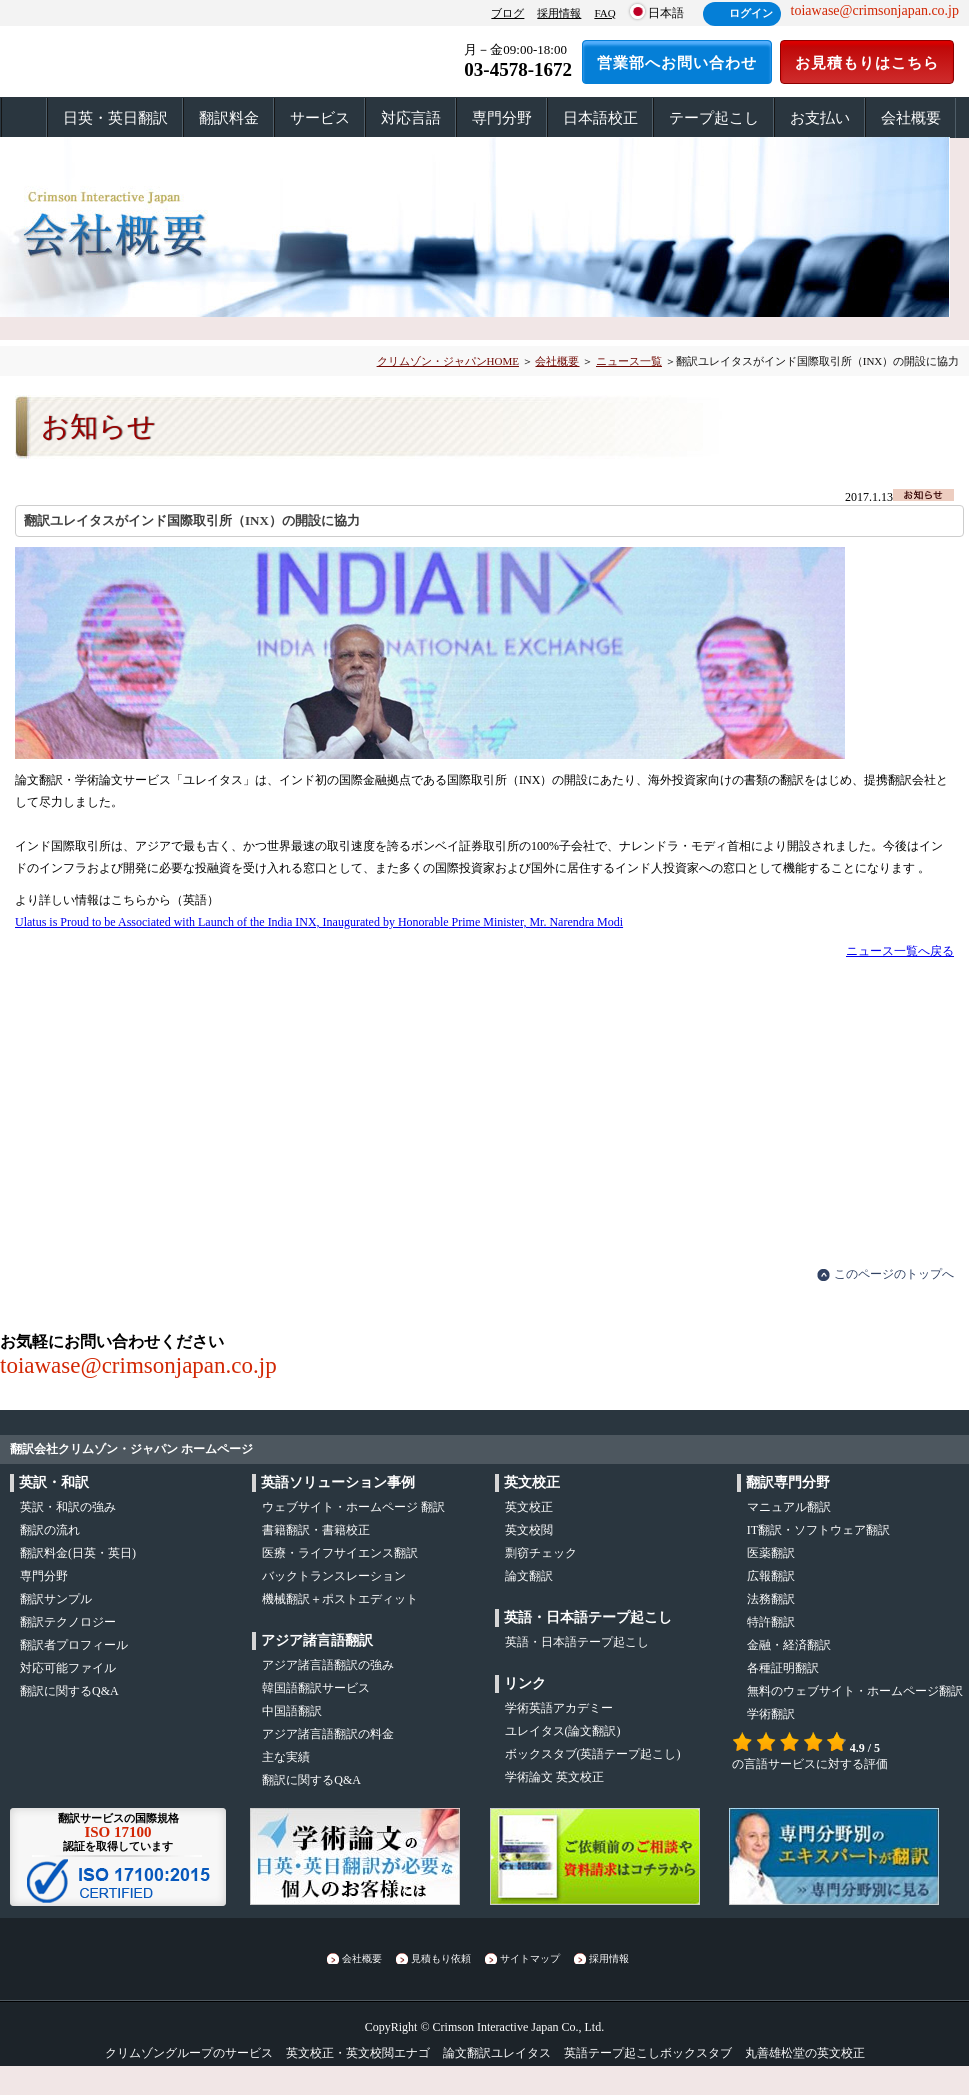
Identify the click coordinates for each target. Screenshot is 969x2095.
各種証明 (783, 1668)
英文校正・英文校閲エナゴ (358, 2053)
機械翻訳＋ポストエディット (340, 1599)
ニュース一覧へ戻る (900, 951)
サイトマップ (530, 1958)
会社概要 (911, 117)
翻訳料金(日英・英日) (78, 1553)
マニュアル (789, 1507)
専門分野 (502, 117)
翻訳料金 (229, 117)
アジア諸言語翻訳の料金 (328, 1734)
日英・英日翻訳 (115, 117)
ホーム (24, 118)
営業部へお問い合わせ (677, 63)
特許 (771, 1622)
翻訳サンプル (56, 1599)
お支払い (820, 117)
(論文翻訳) (563, 1731)
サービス (320, 117)
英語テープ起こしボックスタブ (648, 2053)
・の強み (68, 1507)
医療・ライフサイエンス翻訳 (340, 1553)
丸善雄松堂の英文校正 (805, 2053)
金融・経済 (789, 1645)
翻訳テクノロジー (68, 1622)
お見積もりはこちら (867, 63)
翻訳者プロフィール (74, 1645)
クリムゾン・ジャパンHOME (448, 361)
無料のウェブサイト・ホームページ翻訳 (855, 1691)
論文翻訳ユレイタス (497, 2053)
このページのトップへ (894, 1274)
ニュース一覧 (629, 361)
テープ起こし (714, 117)
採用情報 (559, 13)
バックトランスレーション (334, 1576)
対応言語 (411, 117)
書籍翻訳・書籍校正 (316, 1530)
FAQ (604, 13)
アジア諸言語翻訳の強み (328, 1665)
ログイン (751, 13)
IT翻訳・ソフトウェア (818, 1530)
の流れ (50, 1530)
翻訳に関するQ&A (69, 1691)
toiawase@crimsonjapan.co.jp (138, 1365)
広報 (771, 1576)
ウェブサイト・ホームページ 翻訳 (353, 1507)
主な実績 (286, 1757)
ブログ (507, 13)
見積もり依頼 (441, 1958)
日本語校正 (600, 117)
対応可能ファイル (68, 1668)
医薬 (771, 1553)
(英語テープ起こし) (593, 1754)
